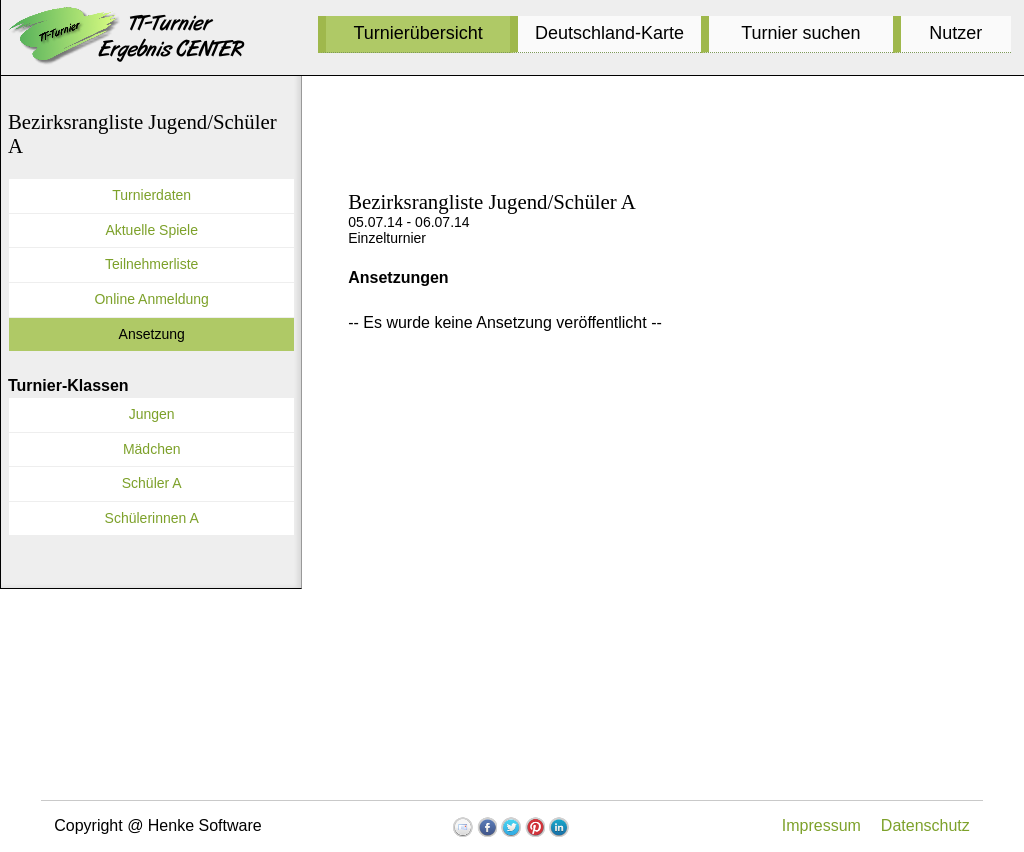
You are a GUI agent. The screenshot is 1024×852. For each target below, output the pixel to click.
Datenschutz (925, 825)
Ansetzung (152, 334)
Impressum (821, 825)
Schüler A (152, 483)
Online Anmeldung (151, 299)
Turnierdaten (151, 195)
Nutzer (955, 33)
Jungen (152, 414)
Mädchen (152, 449)
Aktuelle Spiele (151, 230)
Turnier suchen (800, 33)
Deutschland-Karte (609, 33)
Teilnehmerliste (151, 264)
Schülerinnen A (152, 518)
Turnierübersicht (417, 33)
